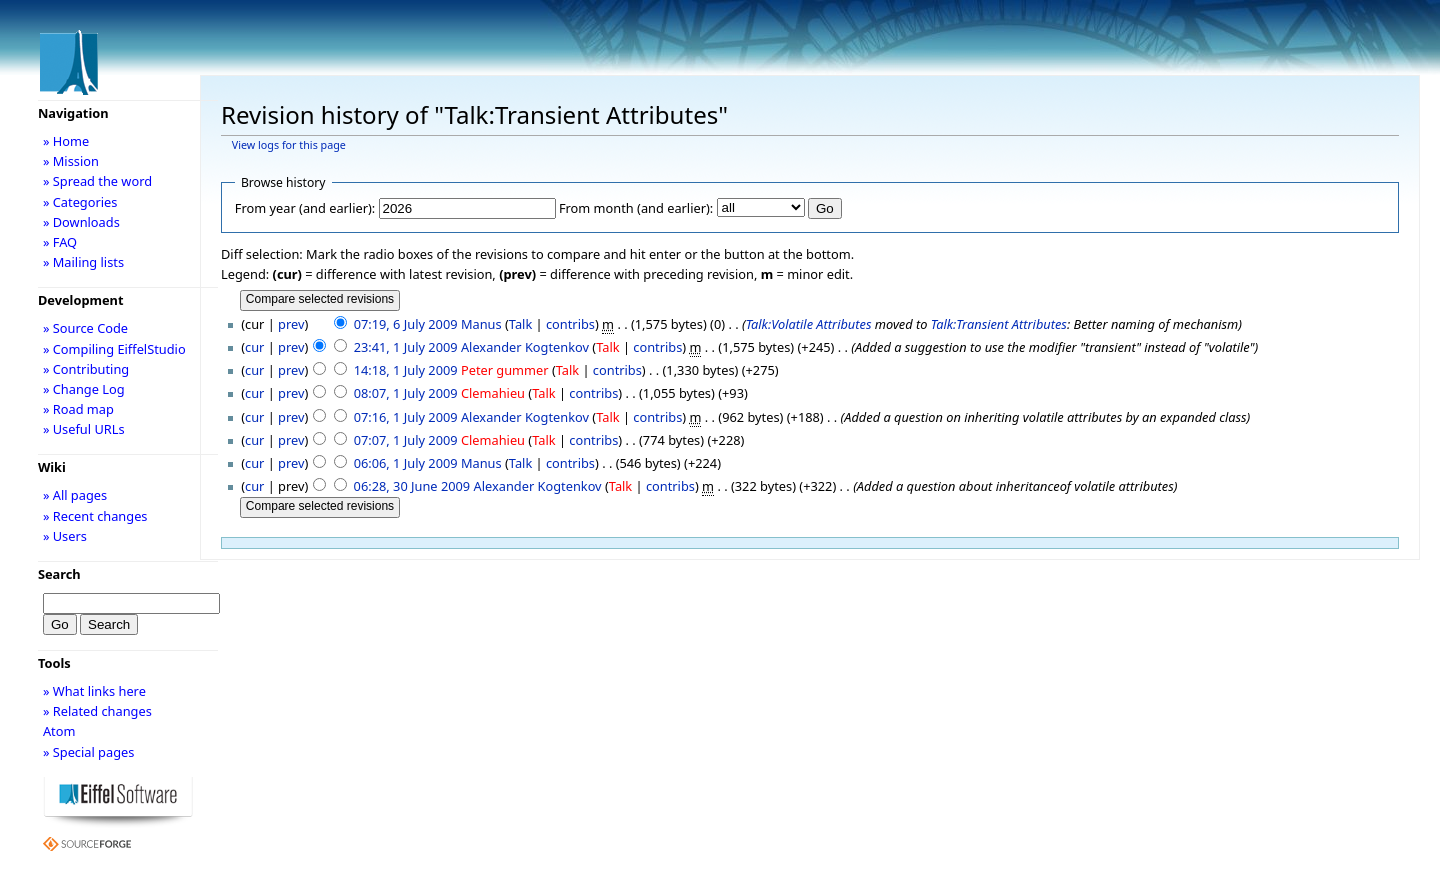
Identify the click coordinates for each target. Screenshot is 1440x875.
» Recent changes (95, 516)
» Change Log (84, 389)
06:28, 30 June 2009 (412, 486)
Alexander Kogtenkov (525, 347)
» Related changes (97, 711)
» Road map (78, 409)
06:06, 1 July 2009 (406, 463)
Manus (481, 324)
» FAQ (60, 242)
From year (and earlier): (305, 208)
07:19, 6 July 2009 (406, 324)
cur (254, 347)
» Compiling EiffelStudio (114, 349)
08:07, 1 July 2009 (406, 393)
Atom (59, 731)
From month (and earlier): (636, 208)
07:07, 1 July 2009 (406, 440)
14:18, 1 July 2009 (406, 370)
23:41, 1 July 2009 (406, 347)
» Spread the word (97, 181)
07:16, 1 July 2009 (406, 417)
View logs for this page (289, 145)
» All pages (75, 495)
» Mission (71, 161)
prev (291, 324)
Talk (520, 324)
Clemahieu (493, 393)
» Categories (80, 202)
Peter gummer (505, 370)
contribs (570, 324)
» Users (65, 536)
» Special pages (88, 752)
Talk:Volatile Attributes (809, 324)
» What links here (94, 691)
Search (59, 574)
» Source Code (85, 328)
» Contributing (86, 369)
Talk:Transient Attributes (999, 324)
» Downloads (81, 222)
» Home (66, 141)
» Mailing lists (83, 262)
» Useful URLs (84, 429)
